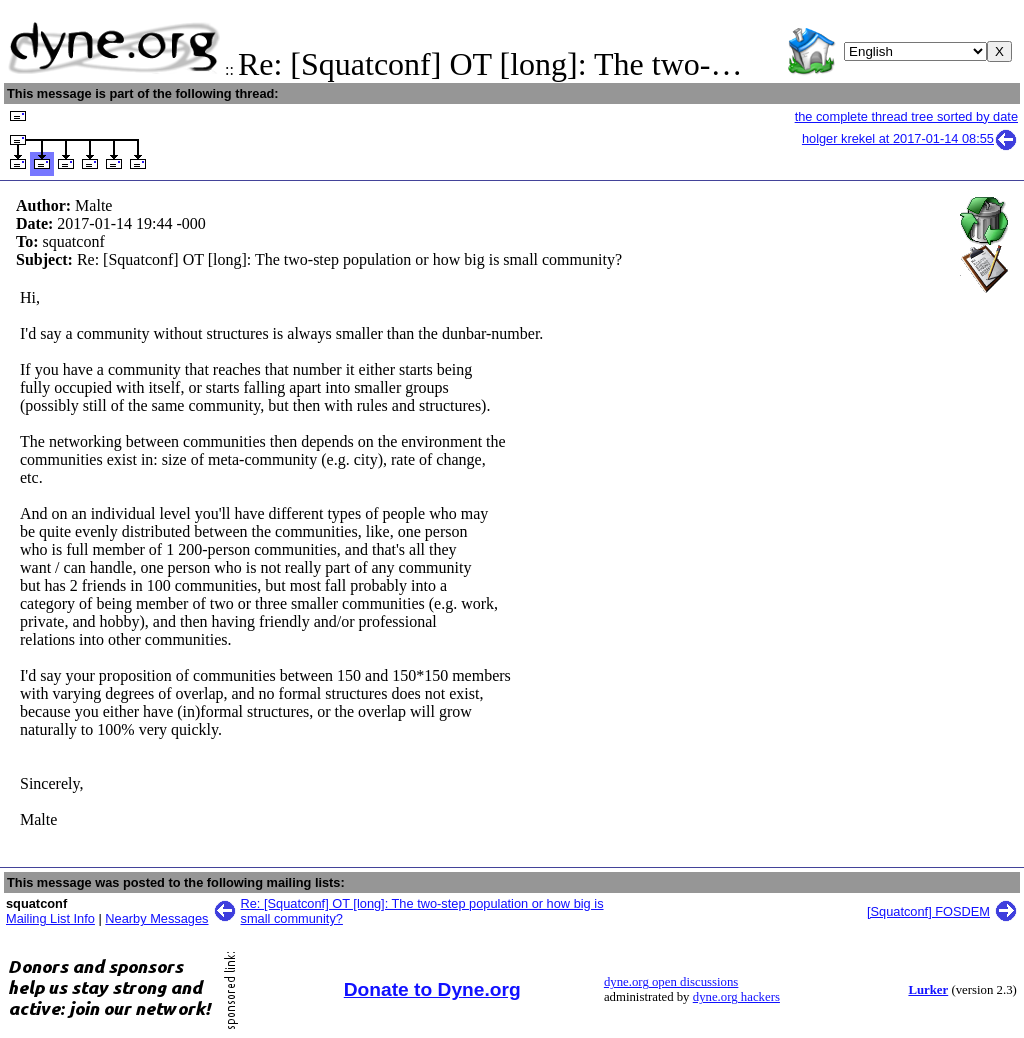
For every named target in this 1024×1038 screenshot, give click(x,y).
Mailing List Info (50, 918)
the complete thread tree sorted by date (906, 116)
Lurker (928, 990)
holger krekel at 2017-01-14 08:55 (910, 138)
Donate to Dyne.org (432, 989)
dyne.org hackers (736, 997)
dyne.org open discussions (671, 982)
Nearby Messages (156, 918)
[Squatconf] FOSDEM (928, 911)
